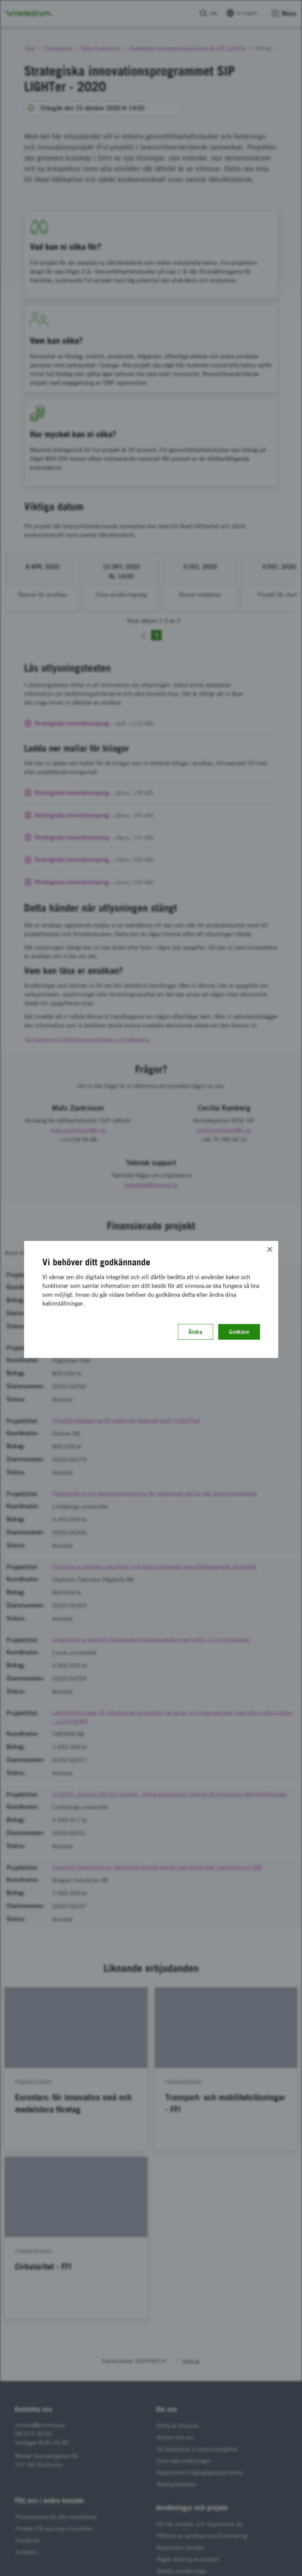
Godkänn (239, 1332)
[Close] (270, 1249)
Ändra (195, 1332)
